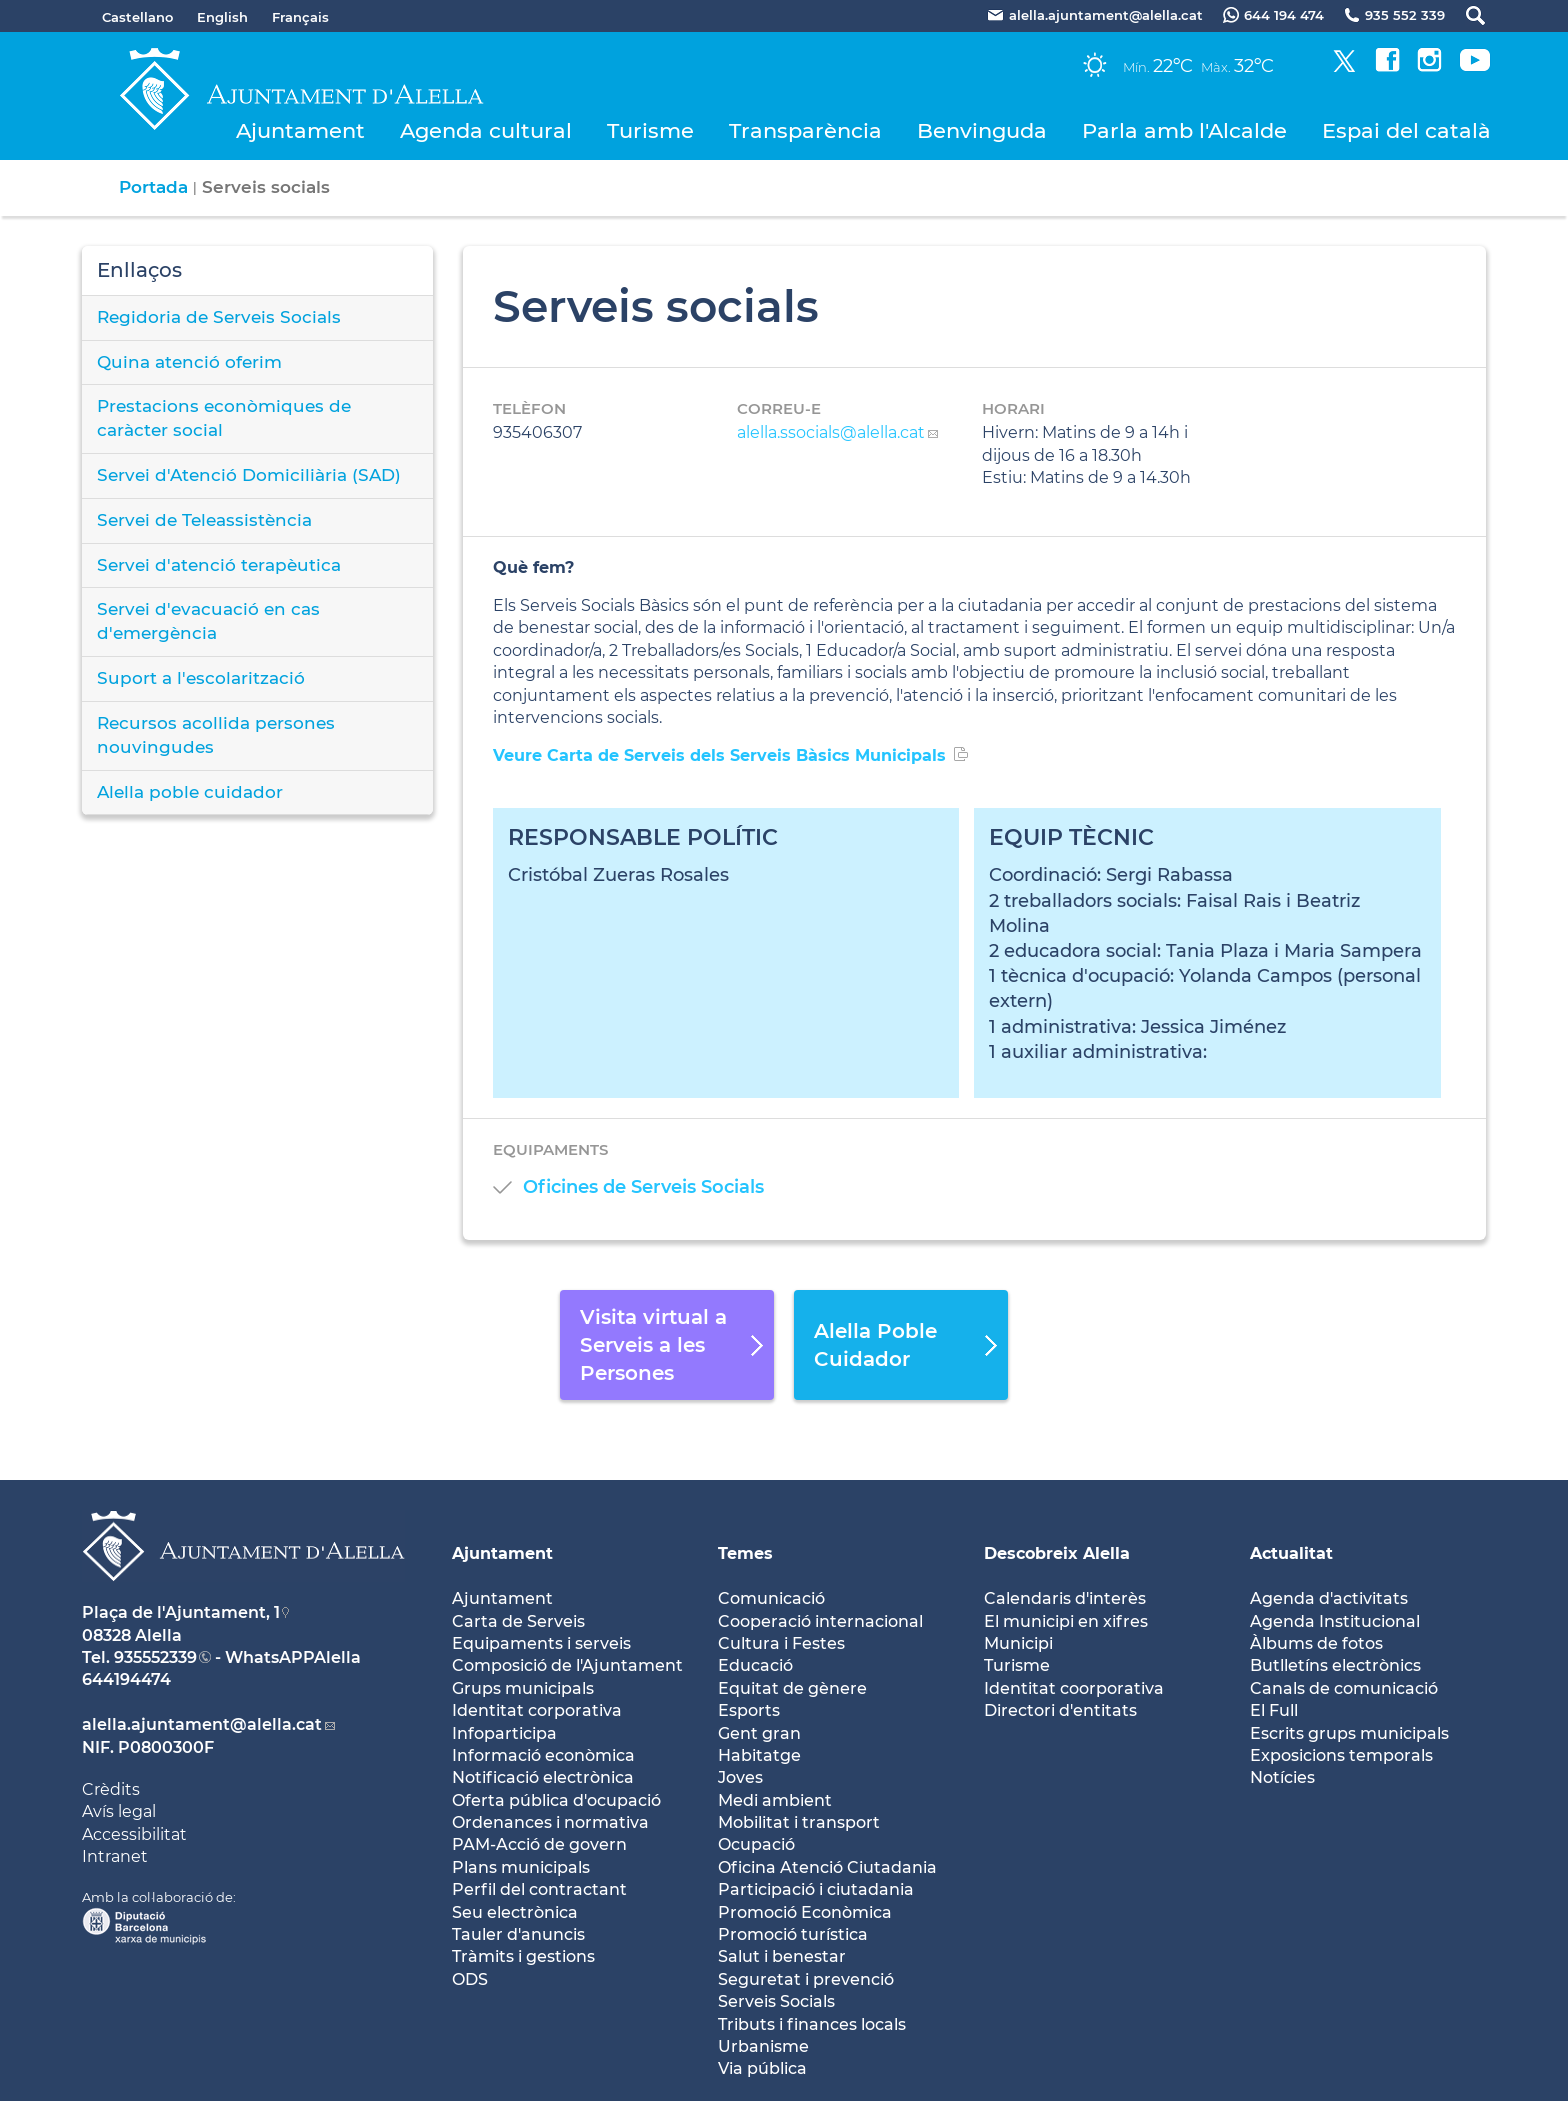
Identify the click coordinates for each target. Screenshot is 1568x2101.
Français (300, 17)
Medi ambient (775, 1800)
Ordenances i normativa (550, 1822)
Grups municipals (523, 1688)
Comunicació (771, 1598)
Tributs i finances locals (812, 2024)
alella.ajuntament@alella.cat (202, 1724)
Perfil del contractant (539, 1889)
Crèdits (111, 1789)
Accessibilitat (134, 1834)
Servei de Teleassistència (204, 520)
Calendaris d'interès (1065, 1598)
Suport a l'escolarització (201, 678)
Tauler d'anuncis (518, 1934)
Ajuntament (300, 130)
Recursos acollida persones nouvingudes (216, 735)
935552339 (155, 1657)
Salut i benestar (782, 1956)
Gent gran (759, 1733)
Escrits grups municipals (1349, 1733)
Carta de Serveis (518, 1621)
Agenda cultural (486, 130)
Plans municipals (521, 1867)
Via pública (762, 2068)
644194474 (126, 1679)
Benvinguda (982, 130)
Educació (755, 1665)
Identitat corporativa (537, 1710)
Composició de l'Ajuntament (567, 1665)
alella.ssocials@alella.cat (831, 432)
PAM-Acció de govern (539, 1844)
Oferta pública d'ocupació (556, 1800)
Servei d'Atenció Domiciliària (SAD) (249, 475)
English (222, 17)
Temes (745, 1553)
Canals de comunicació (1344, 1688)
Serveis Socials (776, 2001)
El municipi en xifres (1066, 1621)
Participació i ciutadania (816, 1889)
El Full (1274, 1710)
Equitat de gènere (792, 1688)
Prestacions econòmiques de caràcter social (224, 418)
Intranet (115, 1856)
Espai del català (1406, 130)
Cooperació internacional (820, 1621)
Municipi (1018, 1643)
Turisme (650, 130)
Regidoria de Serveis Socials (219, 317)
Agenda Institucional (1335, 1621)
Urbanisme (763, 2046)
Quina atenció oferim (189, 362)
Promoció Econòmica (805, 1912)
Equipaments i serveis (541, 1643)
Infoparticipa (504, 1733)
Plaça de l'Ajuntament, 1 (181, 1612)
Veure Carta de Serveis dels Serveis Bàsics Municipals (719, 755)
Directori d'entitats (1060, 1710)
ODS (470, 1979)
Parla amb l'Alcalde (1184, 130)
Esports (749, 1710)
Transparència (805, 130)
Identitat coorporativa (1074, 1688)
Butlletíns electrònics (1335, 1665)
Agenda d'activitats (1329, 1598)
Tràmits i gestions (523, 1956)
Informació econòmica (543, 1755)
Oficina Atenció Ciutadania (827, 1867)
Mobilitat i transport (799, 1822)
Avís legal (119, 1811)
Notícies (1282, 1777)
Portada (153, 187)
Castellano (137, 17)
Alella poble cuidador (190, 792)
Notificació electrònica (543, 1777)
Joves (740, 1777)
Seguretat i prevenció (806, 1979)
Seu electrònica (515, 1912)
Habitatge (759, 1755)
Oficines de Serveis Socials (643, 1187)
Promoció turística (793, 1934)
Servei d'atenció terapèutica (219, 565)
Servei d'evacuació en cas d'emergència (208, 621)
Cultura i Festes (781, 1643)
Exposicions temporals (1341, 1755)
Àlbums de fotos (1316, 1643)
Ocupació (756, 1844)
